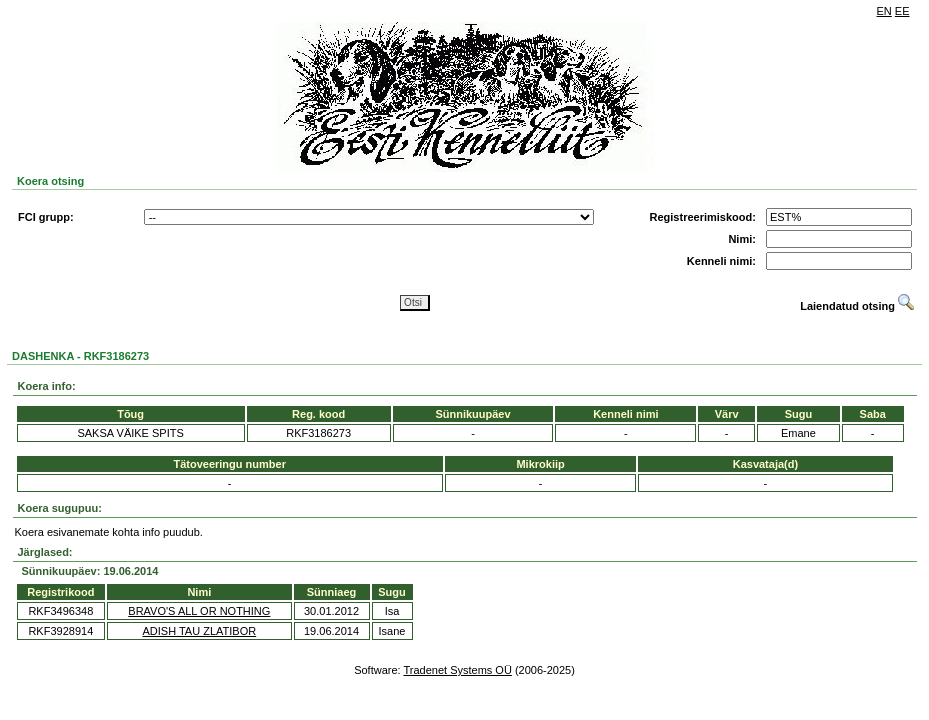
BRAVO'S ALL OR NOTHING (199, 611)
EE (902, 11)
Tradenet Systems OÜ (457, 670)
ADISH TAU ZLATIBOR (199, 631)
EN (884, 11)
